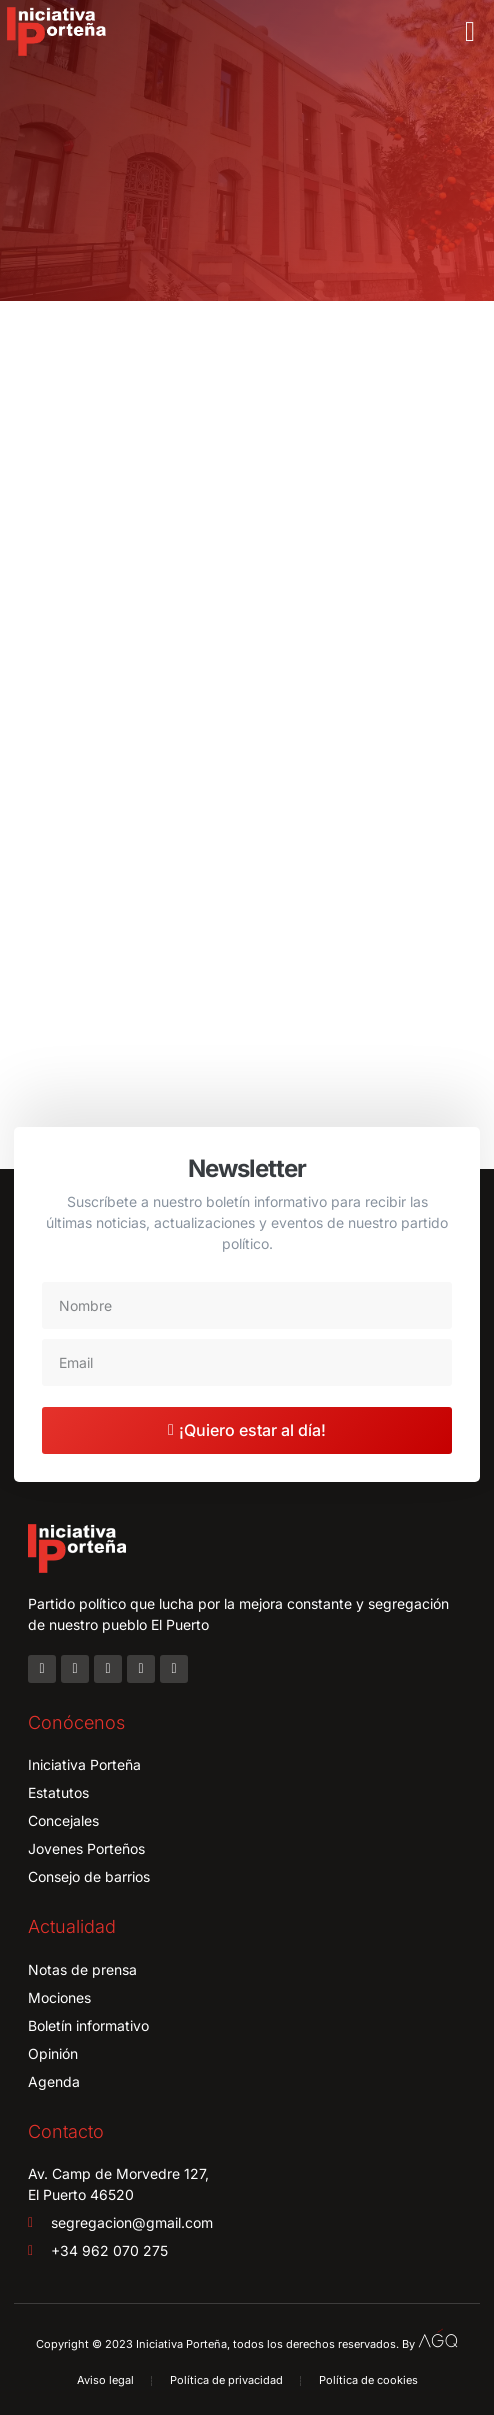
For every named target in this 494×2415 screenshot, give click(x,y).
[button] (470, 32)
